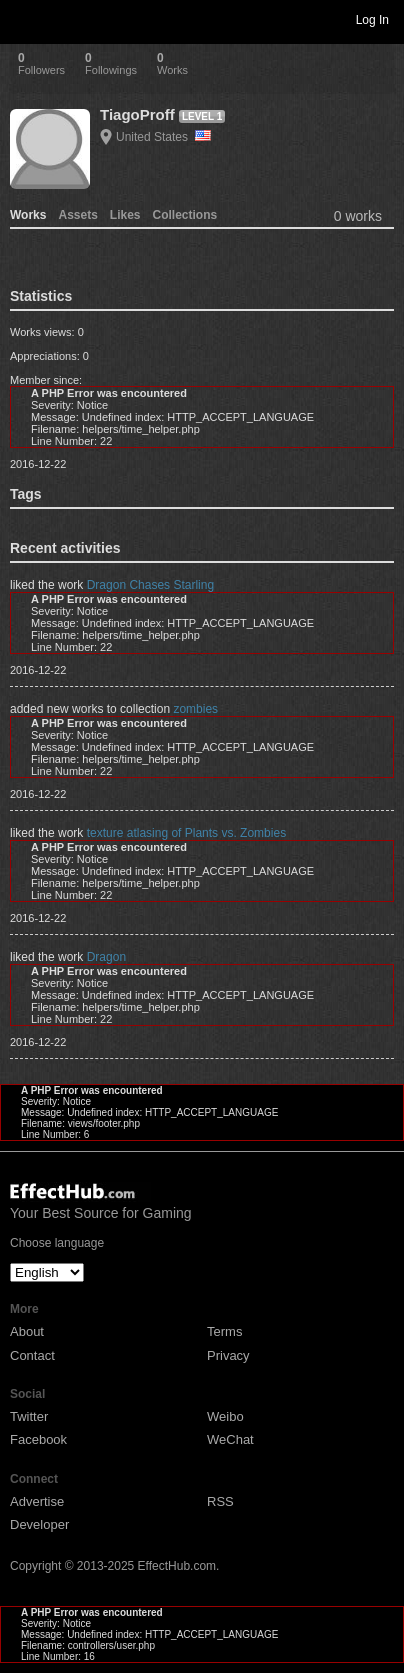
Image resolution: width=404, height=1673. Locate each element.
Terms (224, 1331)
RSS (220, 1501)
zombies (195, 709)
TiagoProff (137, 114)
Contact (32, 1355)
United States (163, 137)
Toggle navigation (24, 19)
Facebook (38, 1439)
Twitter (29, 1416)
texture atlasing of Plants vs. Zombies (186, 833)
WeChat (230, 1439)
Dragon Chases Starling (150, 585)
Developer (39, 1524)
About (27, 1331)
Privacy (228, 1355)
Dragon (106, 957)
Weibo (225, 1416)
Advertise (37, 1501)
